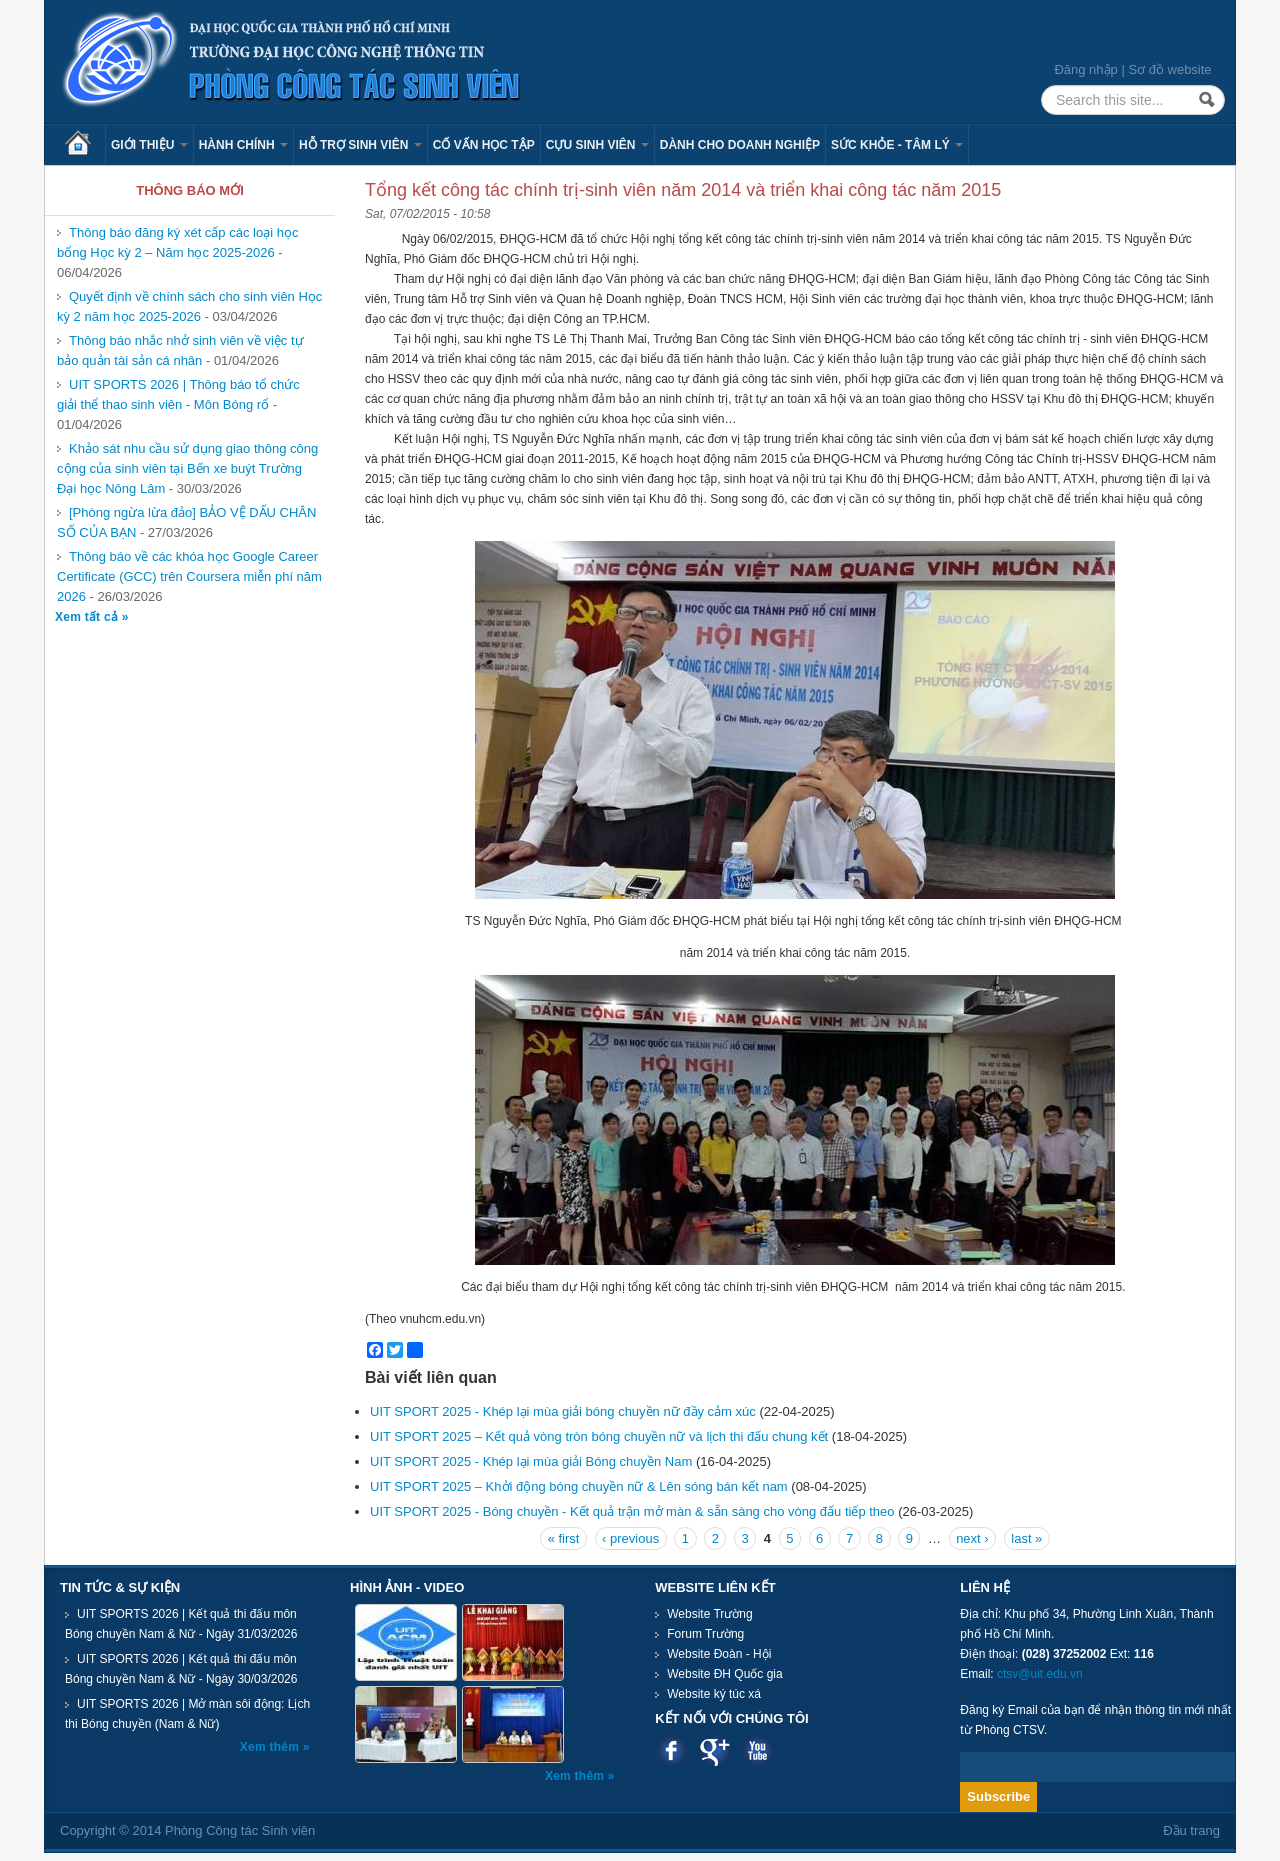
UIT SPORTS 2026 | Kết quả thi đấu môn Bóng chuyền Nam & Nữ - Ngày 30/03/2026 (181, 1669)
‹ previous (630, 1538)
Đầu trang (1191, 1830)
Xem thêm (271, 1747)
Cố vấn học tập (484, 145)
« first (564, 1538)
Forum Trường (705, 1634)
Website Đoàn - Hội (719, 1654)
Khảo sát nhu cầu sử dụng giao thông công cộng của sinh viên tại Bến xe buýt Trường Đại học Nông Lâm (187, 468)
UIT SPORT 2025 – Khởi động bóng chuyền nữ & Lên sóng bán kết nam (580, 1486)
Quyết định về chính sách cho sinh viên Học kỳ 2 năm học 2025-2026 (189, 306)
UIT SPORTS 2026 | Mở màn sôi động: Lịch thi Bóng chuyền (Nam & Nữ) (187, 1714)
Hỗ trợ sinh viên (360, 145)
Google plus (714, 1750)
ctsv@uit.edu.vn (1040, 1674)
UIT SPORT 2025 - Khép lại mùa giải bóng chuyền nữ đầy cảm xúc (563, 1411)
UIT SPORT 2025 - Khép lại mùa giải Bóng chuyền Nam (531, 1461)
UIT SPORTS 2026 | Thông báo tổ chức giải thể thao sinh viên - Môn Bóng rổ (178, 394)
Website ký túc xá (714, 1694)
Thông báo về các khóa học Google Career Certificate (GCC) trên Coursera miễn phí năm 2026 (189, 576)
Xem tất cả (88, 617)
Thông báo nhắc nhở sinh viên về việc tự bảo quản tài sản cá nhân (180, 350)
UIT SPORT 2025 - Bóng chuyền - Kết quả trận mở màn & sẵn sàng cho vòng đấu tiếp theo (632, 1511)
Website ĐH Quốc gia (725, 1674)
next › (972, 1538)
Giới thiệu (149, 145)
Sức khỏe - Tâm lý (897, 145)
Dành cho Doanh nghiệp (740, 145)
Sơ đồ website (1169, 69)
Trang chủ (85, 145)
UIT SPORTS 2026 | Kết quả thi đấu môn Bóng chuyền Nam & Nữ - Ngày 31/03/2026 (181, 1624)
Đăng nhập (1085, 69)
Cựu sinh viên (597, 145)
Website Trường (709, 1614)
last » (1026, 1538)
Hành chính (243, 145)
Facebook (671, 1750)
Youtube (757, 1750)
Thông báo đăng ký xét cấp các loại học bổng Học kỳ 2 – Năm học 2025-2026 (177, 242)
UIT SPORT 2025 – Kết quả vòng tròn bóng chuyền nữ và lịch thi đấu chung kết (599, 1436)
